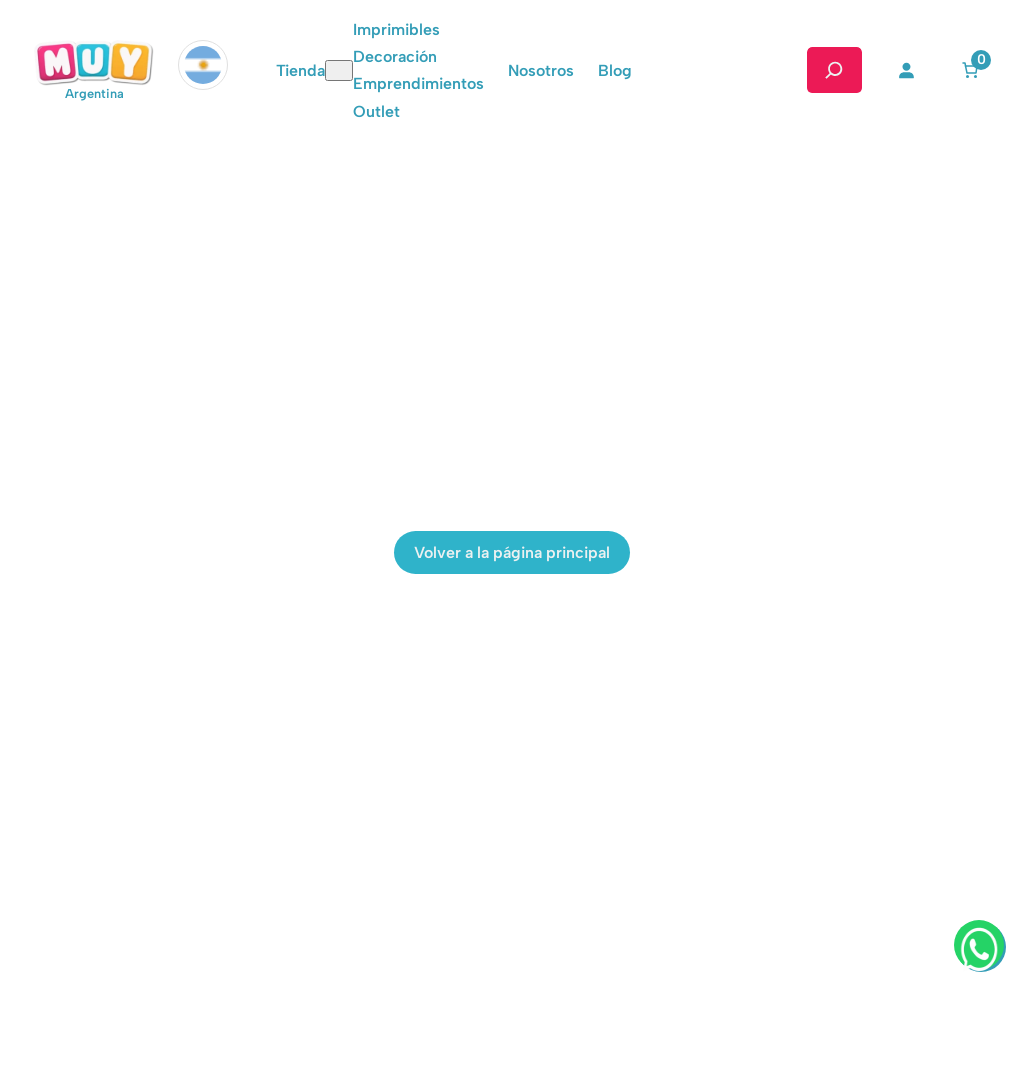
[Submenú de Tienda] (339, 70)
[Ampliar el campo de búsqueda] (834, 70)
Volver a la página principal (512, 552)
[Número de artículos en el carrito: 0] (970, 70)
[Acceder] (906, 70)
